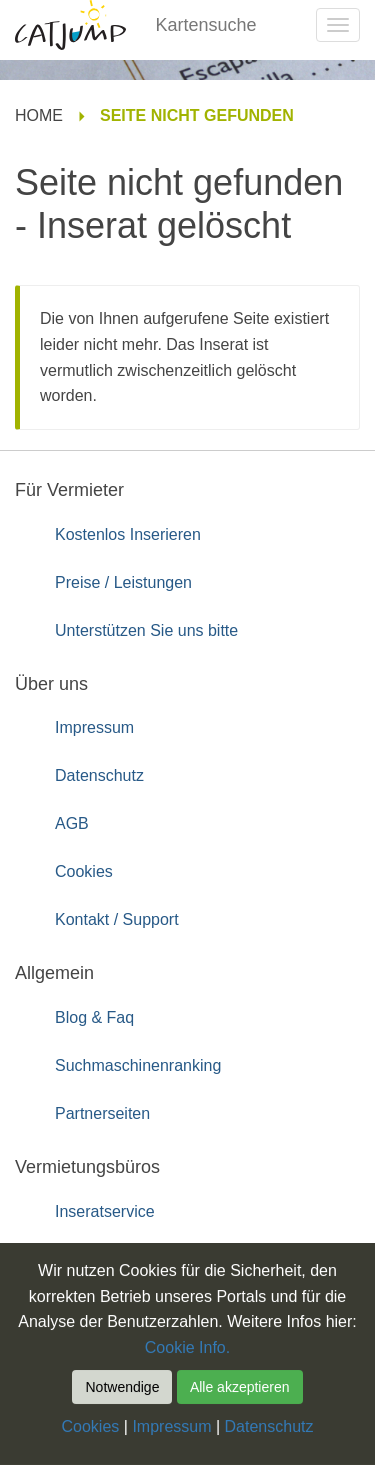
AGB (72, 823)
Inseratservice (105, 1211)
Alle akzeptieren (240, 1387)
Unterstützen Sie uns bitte (146, 630)
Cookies (84, 871)
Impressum (94, 727)
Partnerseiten (102, 1113)
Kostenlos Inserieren (128, 534)
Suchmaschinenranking (138, 1065)
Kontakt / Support (117, 919)
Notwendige (122, 1387)
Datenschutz (99, 775)
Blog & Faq (94, 1017)
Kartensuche (206, 25)
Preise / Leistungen (123, 582)
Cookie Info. (187, 1347)
